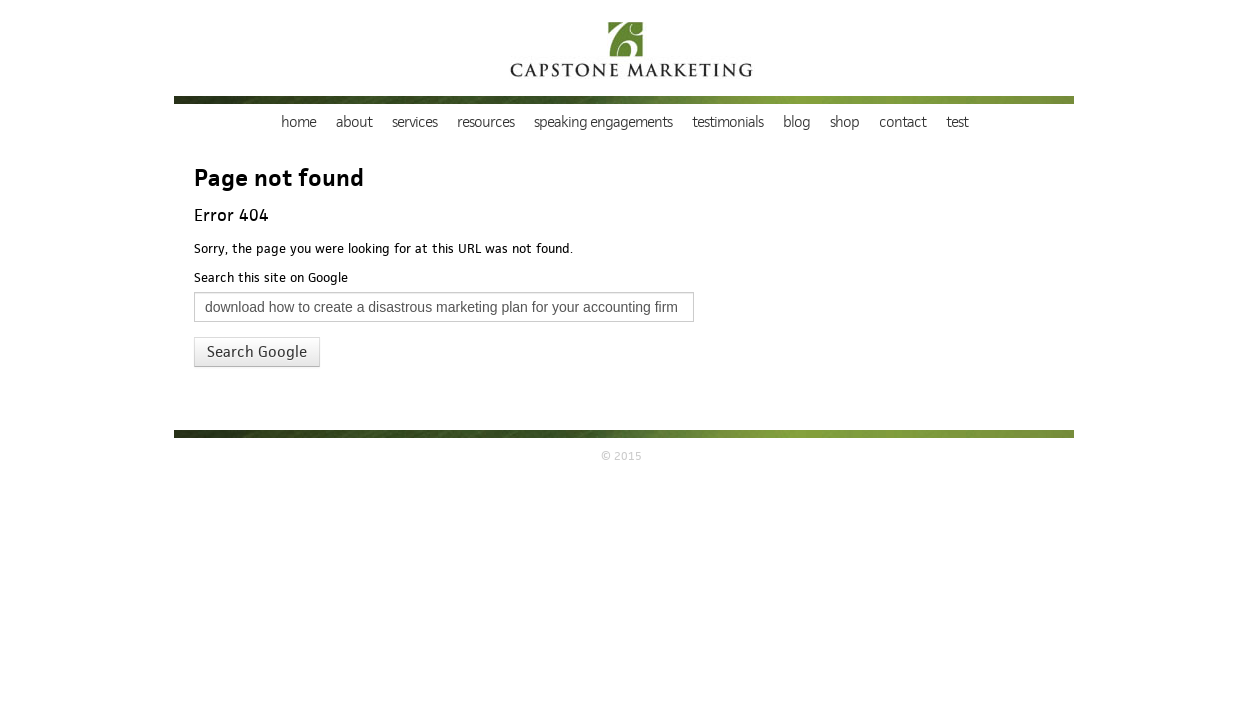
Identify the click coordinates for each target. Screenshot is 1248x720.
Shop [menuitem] (844, 122)
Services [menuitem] (414, 122)
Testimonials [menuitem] (727, 122)
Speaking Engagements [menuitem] (603, 122)
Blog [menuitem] (796, 122)
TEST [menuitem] (957, 122)
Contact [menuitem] (902, 122)
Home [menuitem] (298, 122)
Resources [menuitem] (485, 122)
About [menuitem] (354, 122)
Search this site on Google (271, 277)
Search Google (257, 352)
